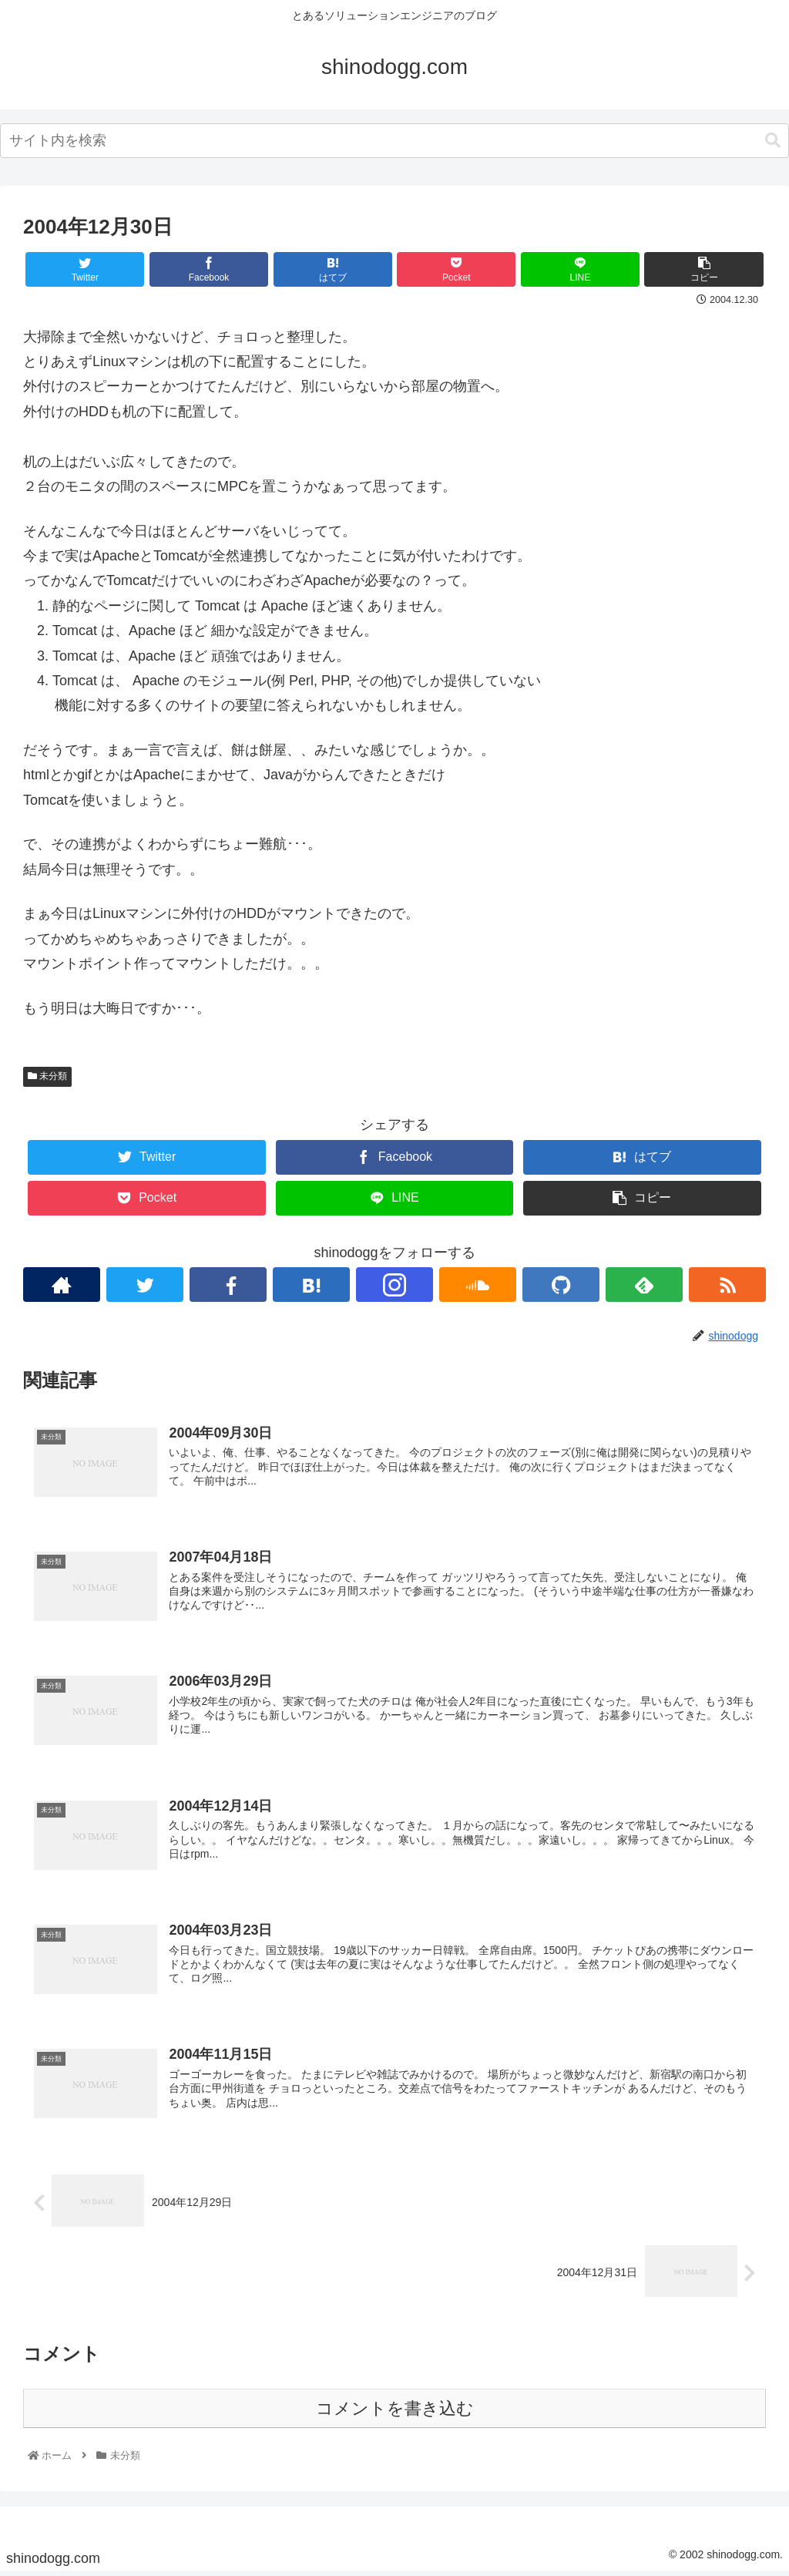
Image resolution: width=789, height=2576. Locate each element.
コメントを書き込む (395, 2413)
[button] (773, 141)
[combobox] (394, 140)
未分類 (47, 1076)
